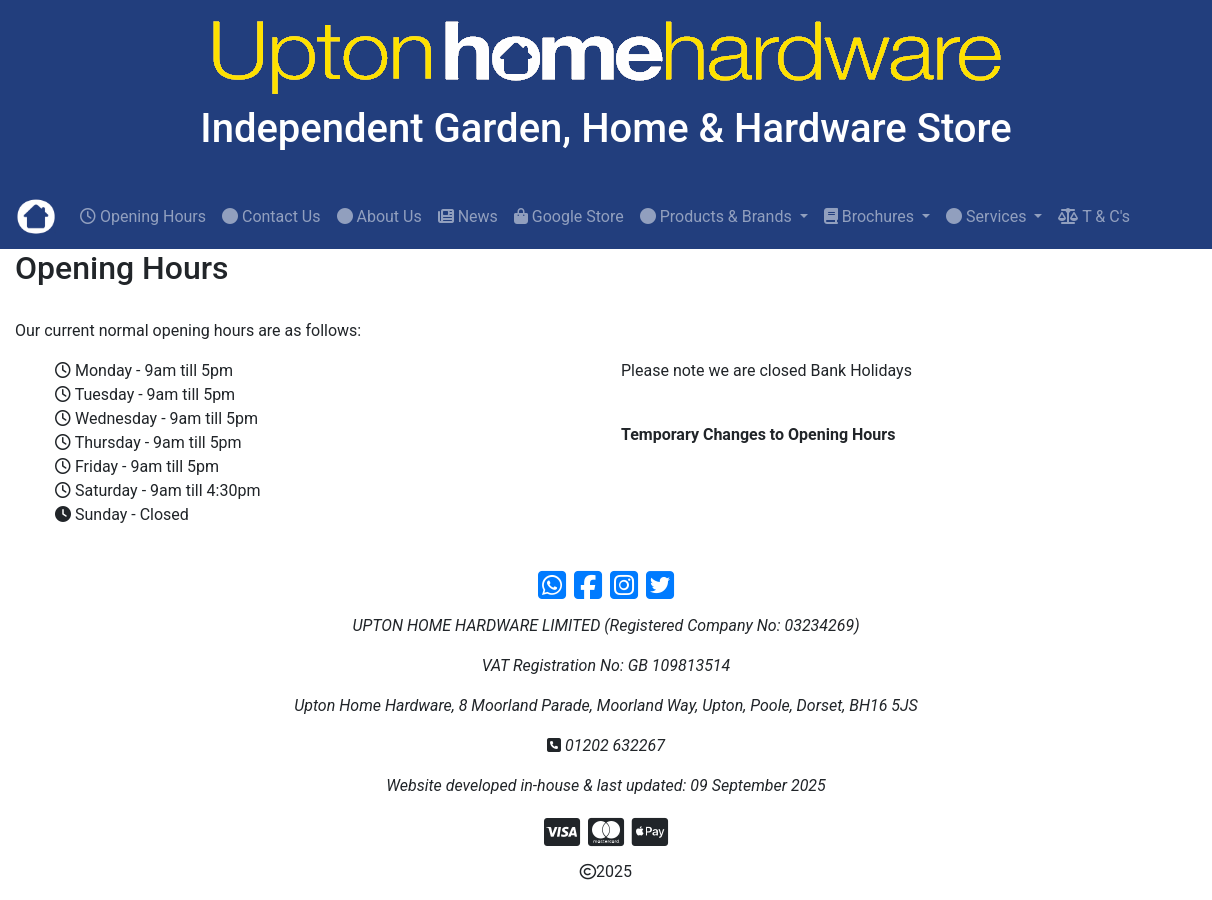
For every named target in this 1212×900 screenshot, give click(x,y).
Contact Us (271, 216)
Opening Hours (143, 216)
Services (988, 216)
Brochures (871, 216)
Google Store (569, 216)
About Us (379, 216)
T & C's (1094, 216)
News (468, 216)
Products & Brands (718, 216)
